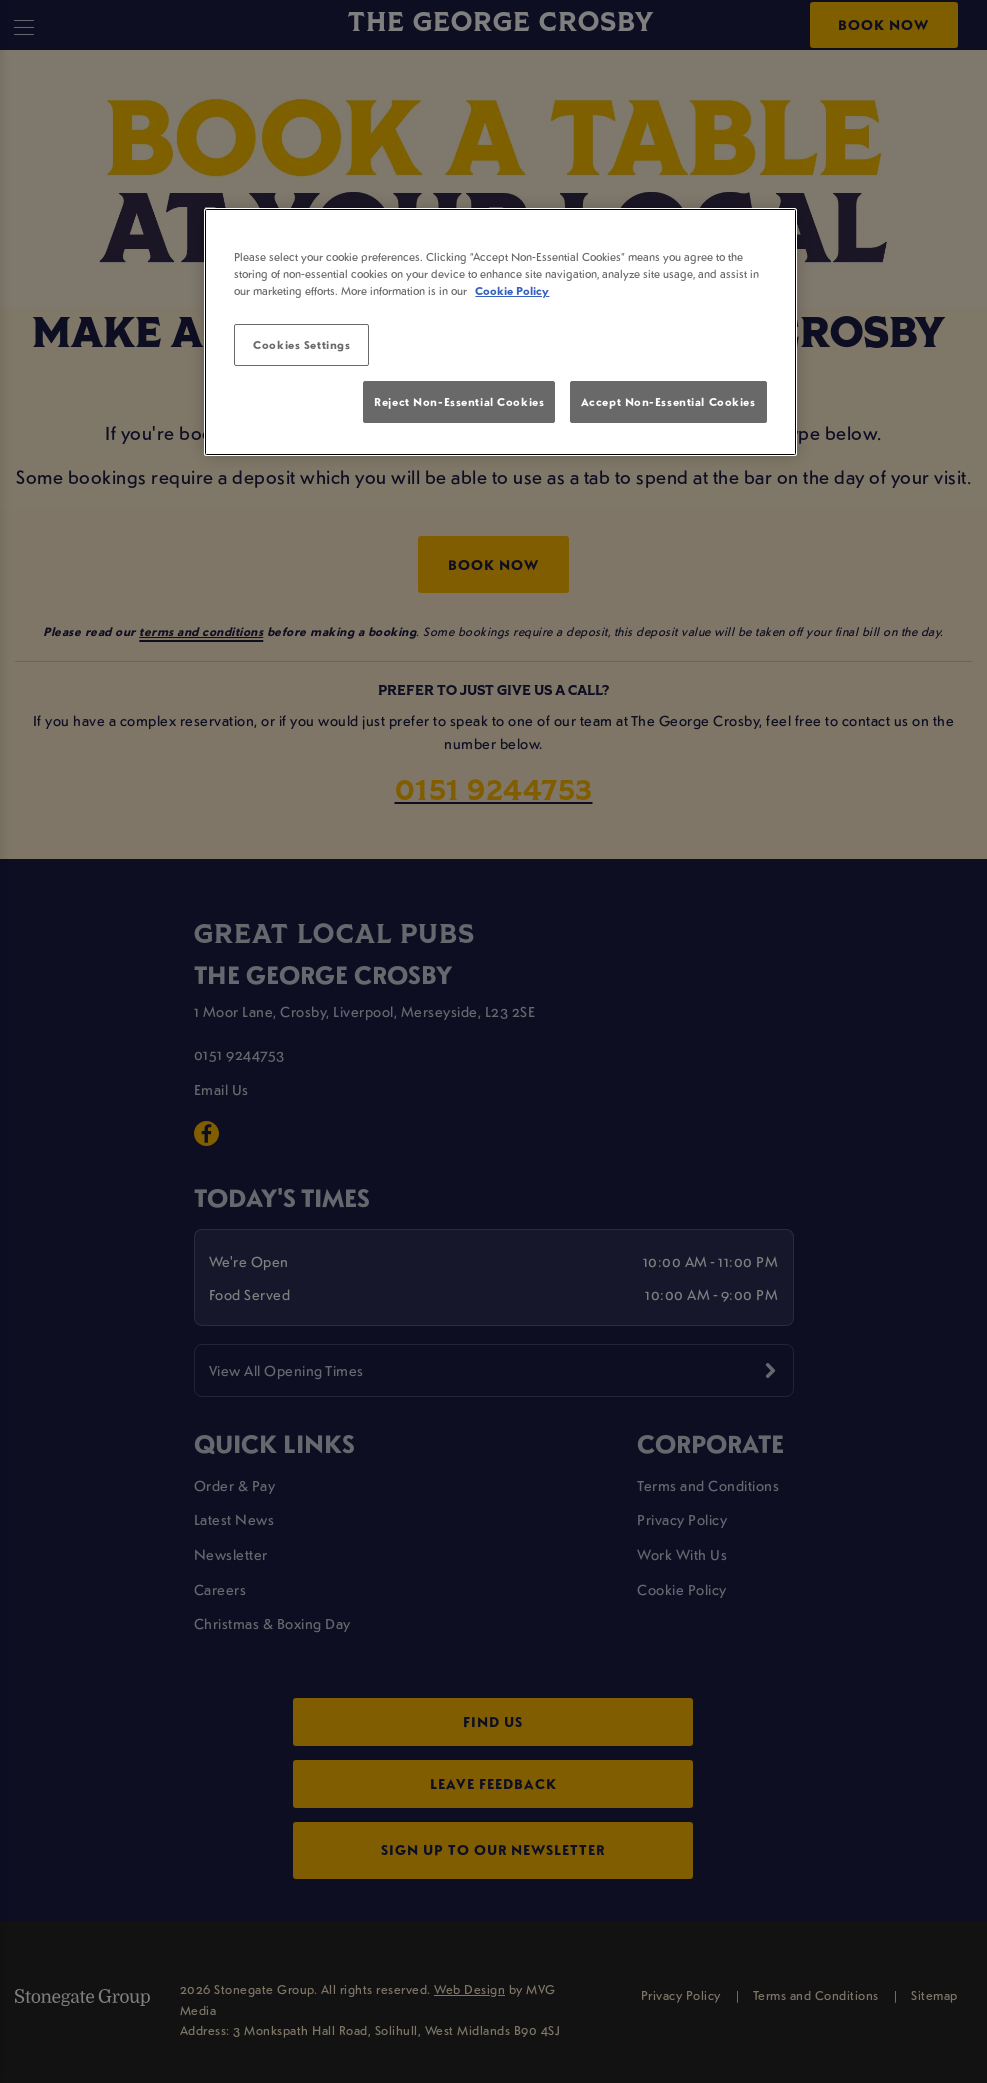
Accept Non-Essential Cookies (668, 401)
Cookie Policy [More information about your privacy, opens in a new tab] (512, 290)
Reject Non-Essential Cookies (459, 401)
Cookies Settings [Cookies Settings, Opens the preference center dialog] (301, 344)
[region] (500, 332)
